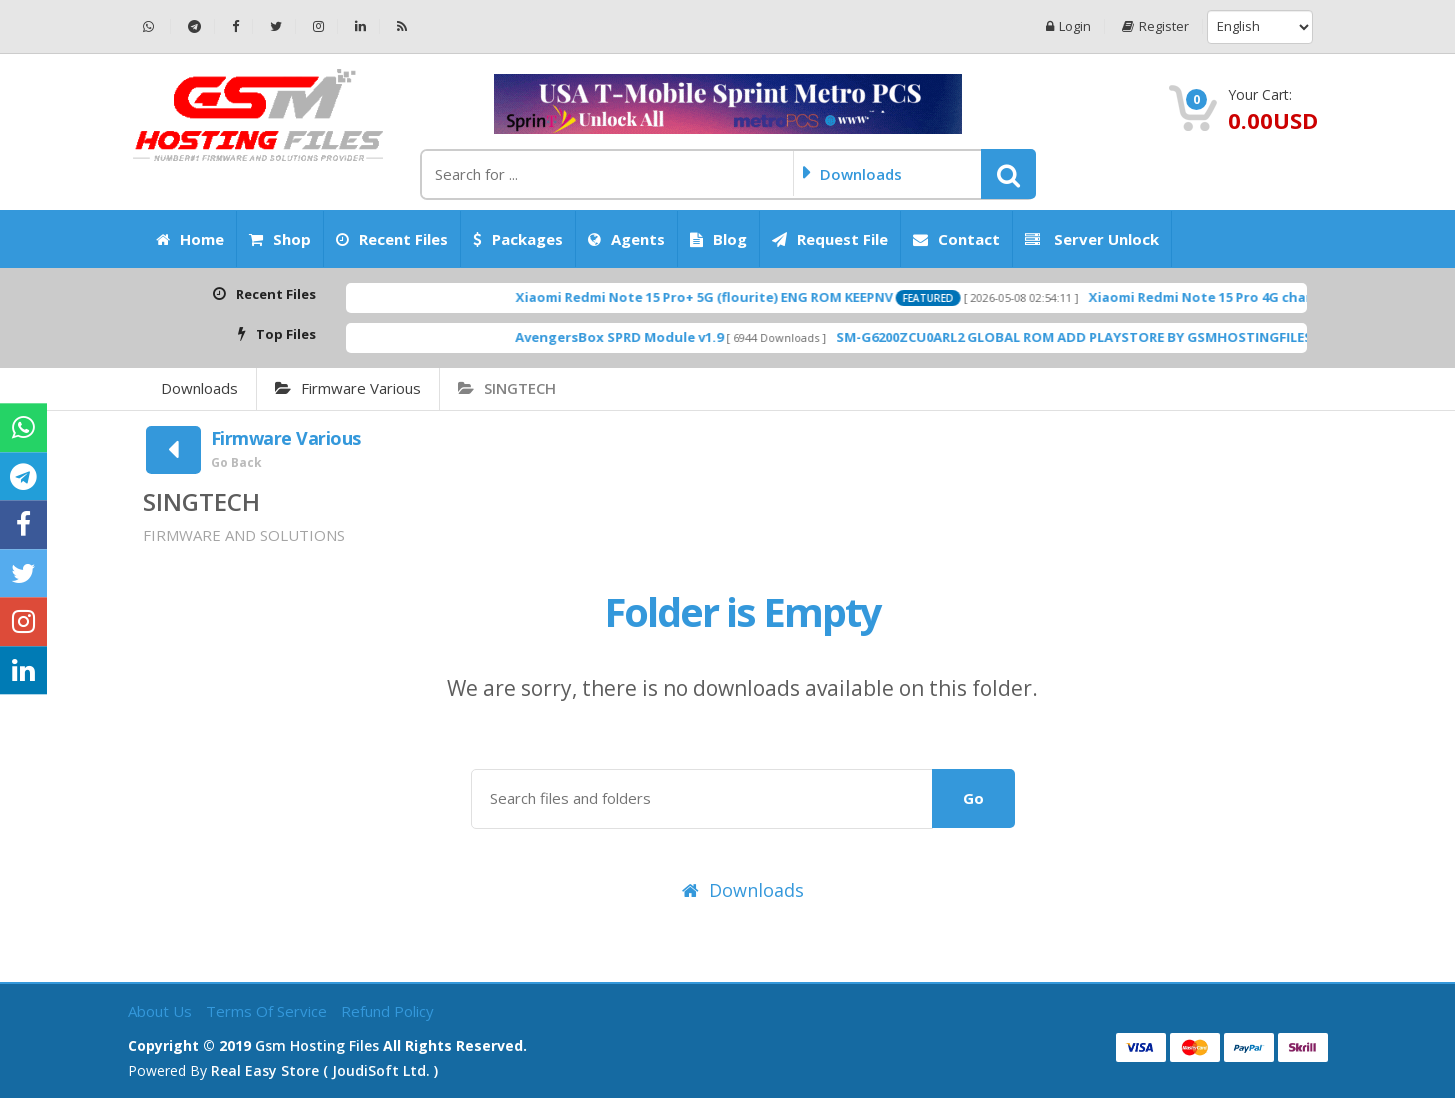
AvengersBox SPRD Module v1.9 (660, 337)
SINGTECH (507, 388)
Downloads (199, 388)
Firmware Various (348, 388)
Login (1068, 26)
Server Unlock (1092, 239)
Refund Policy (387, 1011)
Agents (626, 239)
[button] (1008, 174)
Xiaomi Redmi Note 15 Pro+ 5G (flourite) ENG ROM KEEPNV (744, 297)
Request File (830, 239)
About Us (162, 1011)
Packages (518, 239)
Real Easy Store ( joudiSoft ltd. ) (324, 1070)
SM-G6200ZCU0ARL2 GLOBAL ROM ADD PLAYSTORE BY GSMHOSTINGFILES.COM (1132, 337)
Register (1155, 26)
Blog (718, 239)
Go (973, 798)
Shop (280, 239)
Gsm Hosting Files (317, 1045)
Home (190, 239)
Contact (956, 239)
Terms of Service (268, 1011)
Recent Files (392, 239)
